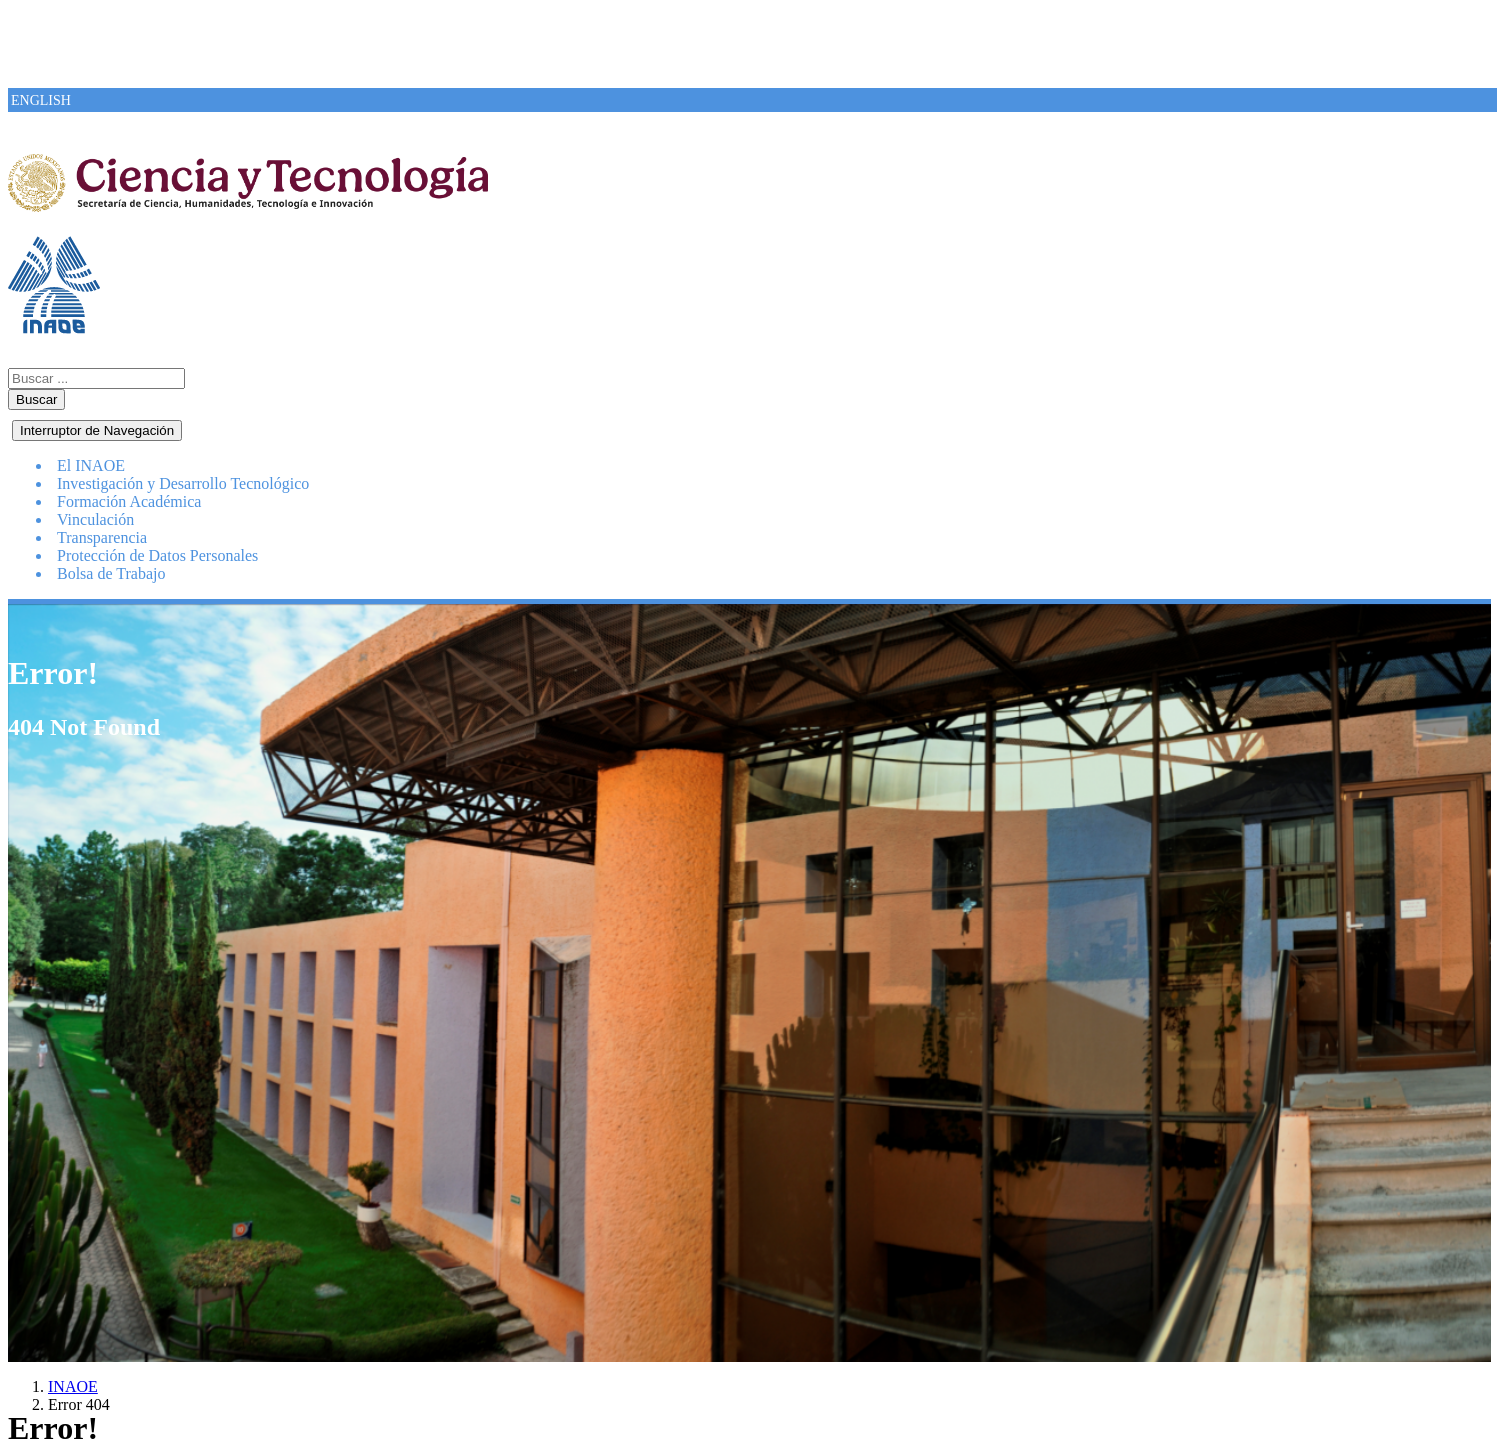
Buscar (36, 399)
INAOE (73, 1386)
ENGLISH (41, 100)
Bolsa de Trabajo (111, 573)
